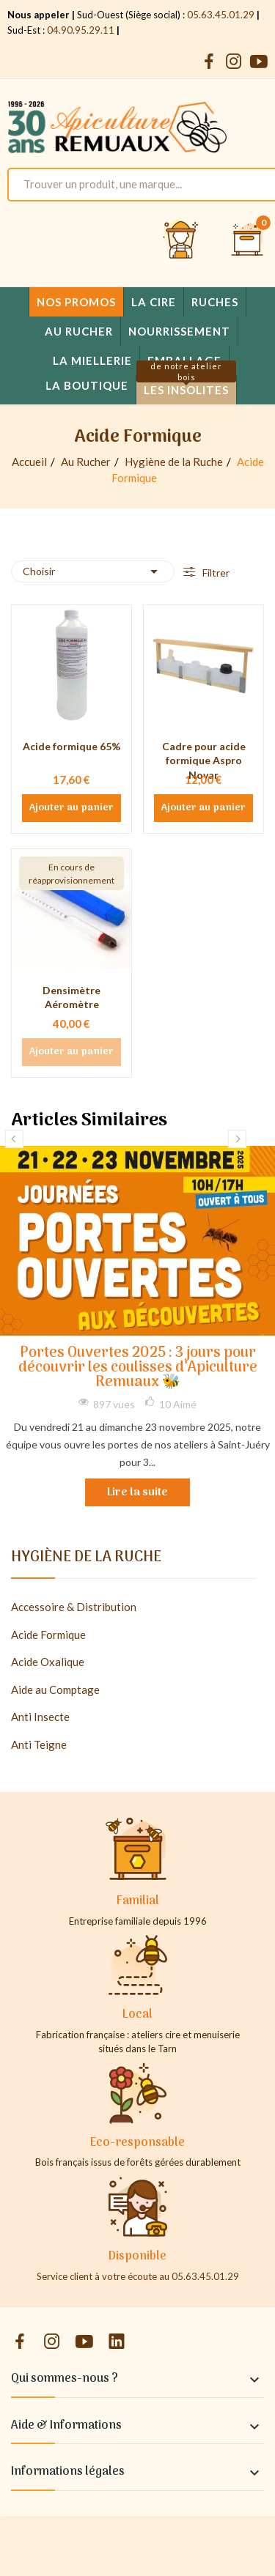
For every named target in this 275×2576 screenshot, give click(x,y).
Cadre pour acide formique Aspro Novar (204, 760)
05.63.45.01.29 (220, 15)
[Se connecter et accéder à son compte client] (181, 240)
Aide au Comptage (55, 1689)
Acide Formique (48, 1634)
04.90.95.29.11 (80, 30)
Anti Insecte (40, 1716)
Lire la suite (137, 1492)
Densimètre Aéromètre (71, 997)
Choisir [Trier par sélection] (93, 571)
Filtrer (215, 572)
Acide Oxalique (47, 1661)
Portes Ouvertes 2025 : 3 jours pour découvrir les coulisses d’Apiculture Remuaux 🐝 (137, 1368)
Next (237, 1139)
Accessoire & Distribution (73, 1606)
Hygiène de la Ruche (86, 1559)
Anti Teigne (39, 1744)
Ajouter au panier (71, 808)
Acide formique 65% (71, 746)
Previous (14, 1139)
